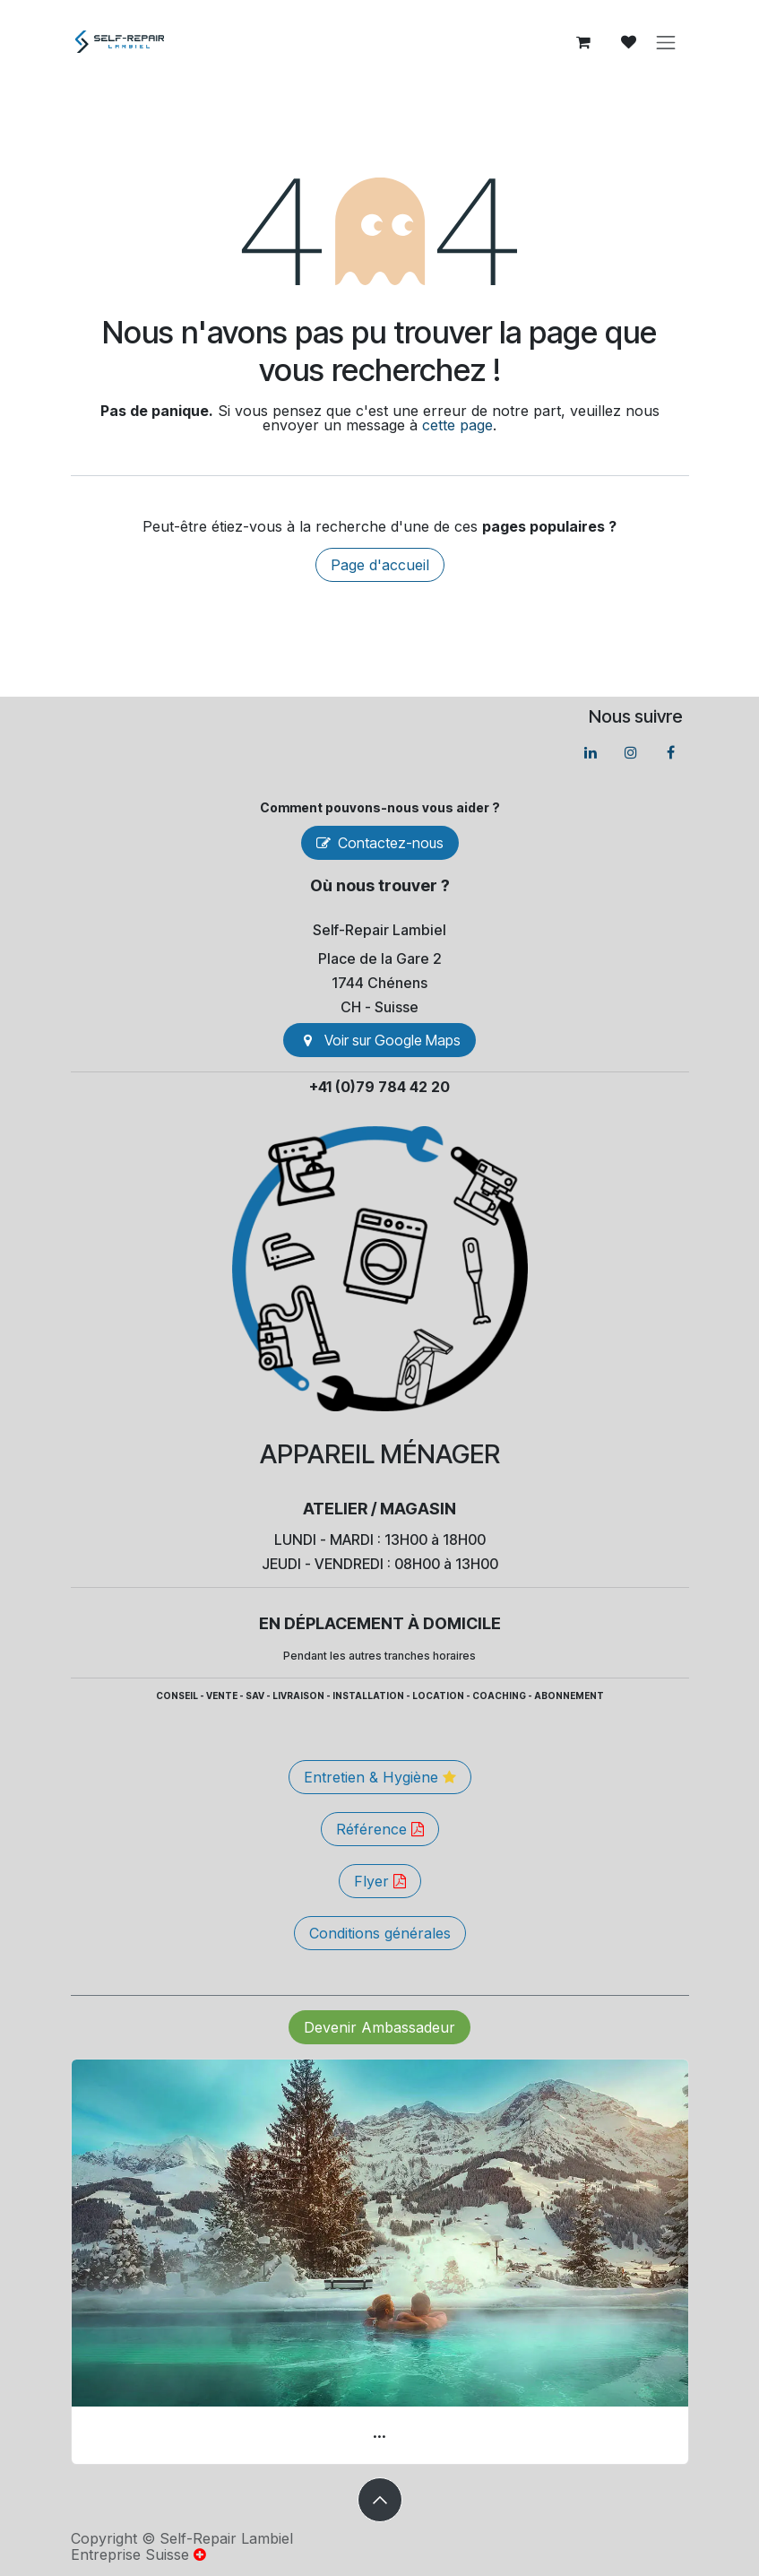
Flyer (380, 1881)
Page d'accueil (380, 565)
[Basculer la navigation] (666, 42)
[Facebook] (671, 752)
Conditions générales (380, 1933)
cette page (457, 425)
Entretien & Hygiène (380, 1777)
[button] (380, 2499)
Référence (380, 1829)
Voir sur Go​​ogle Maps (379, 1040)
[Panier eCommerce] (583, 42)
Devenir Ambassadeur (379, 2027)
